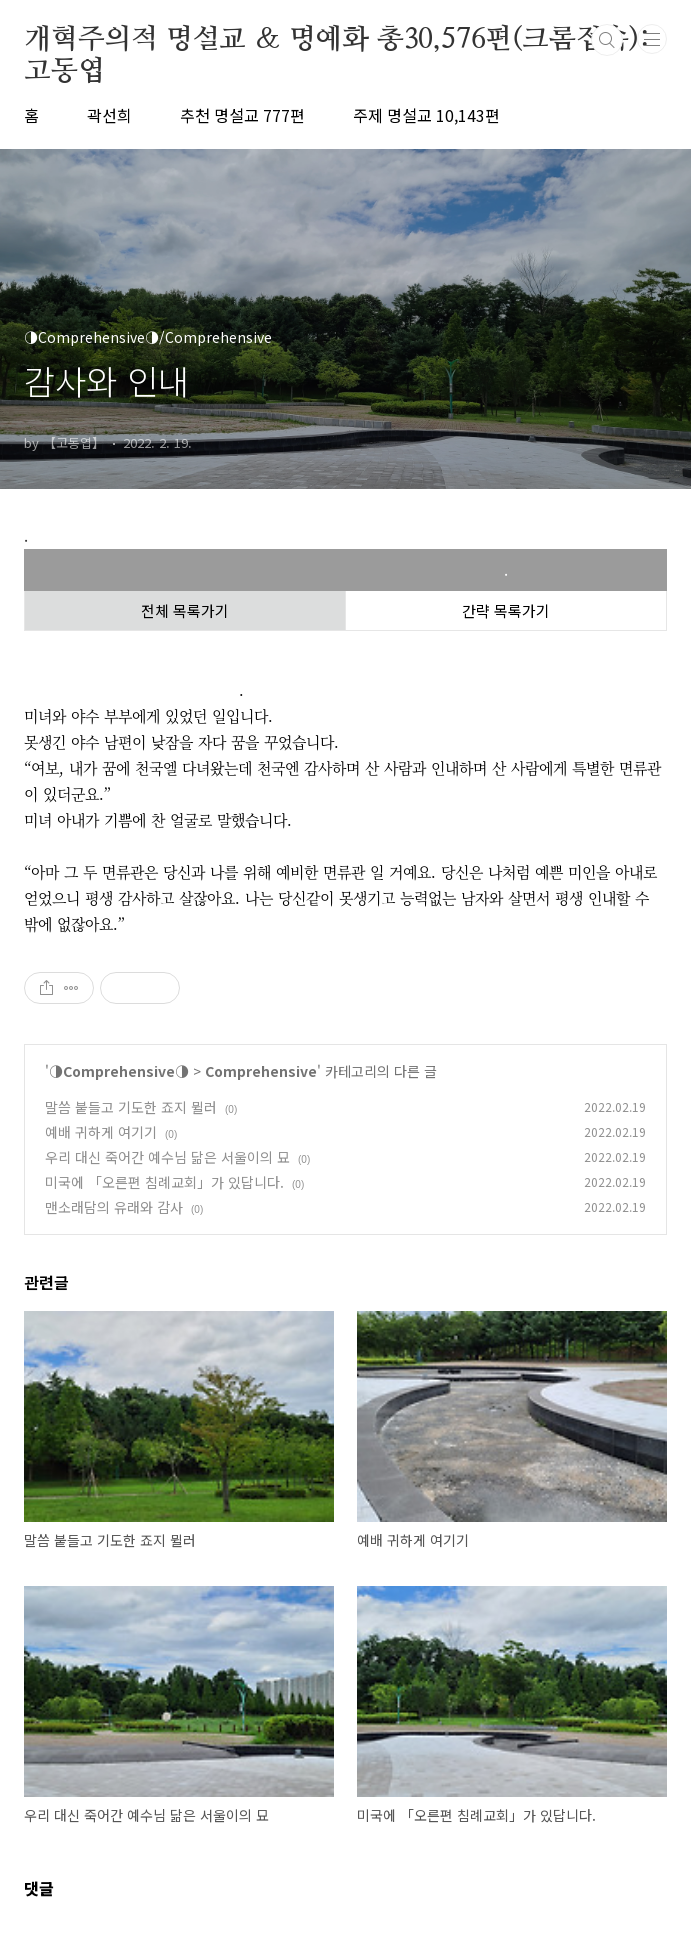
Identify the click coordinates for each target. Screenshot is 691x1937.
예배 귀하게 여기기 (101, 1132)
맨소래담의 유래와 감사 (114, 1207)
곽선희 (109, 115)
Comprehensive (261, 1071)
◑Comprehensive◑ (119, 1071)
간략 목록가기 (506, 610)
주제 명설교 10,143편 (426, 115)
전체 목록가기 (185, 610)
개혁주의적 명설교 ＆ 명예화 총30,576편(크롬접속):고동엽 (337, 41)
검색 (607, 40)
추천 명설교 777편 (242, 115)
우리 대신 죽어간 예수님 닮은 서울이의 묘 (167, 1157)
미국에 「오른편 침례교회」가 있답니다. (164, 1182)
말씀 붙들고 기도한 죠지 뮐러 (131, 1107)
